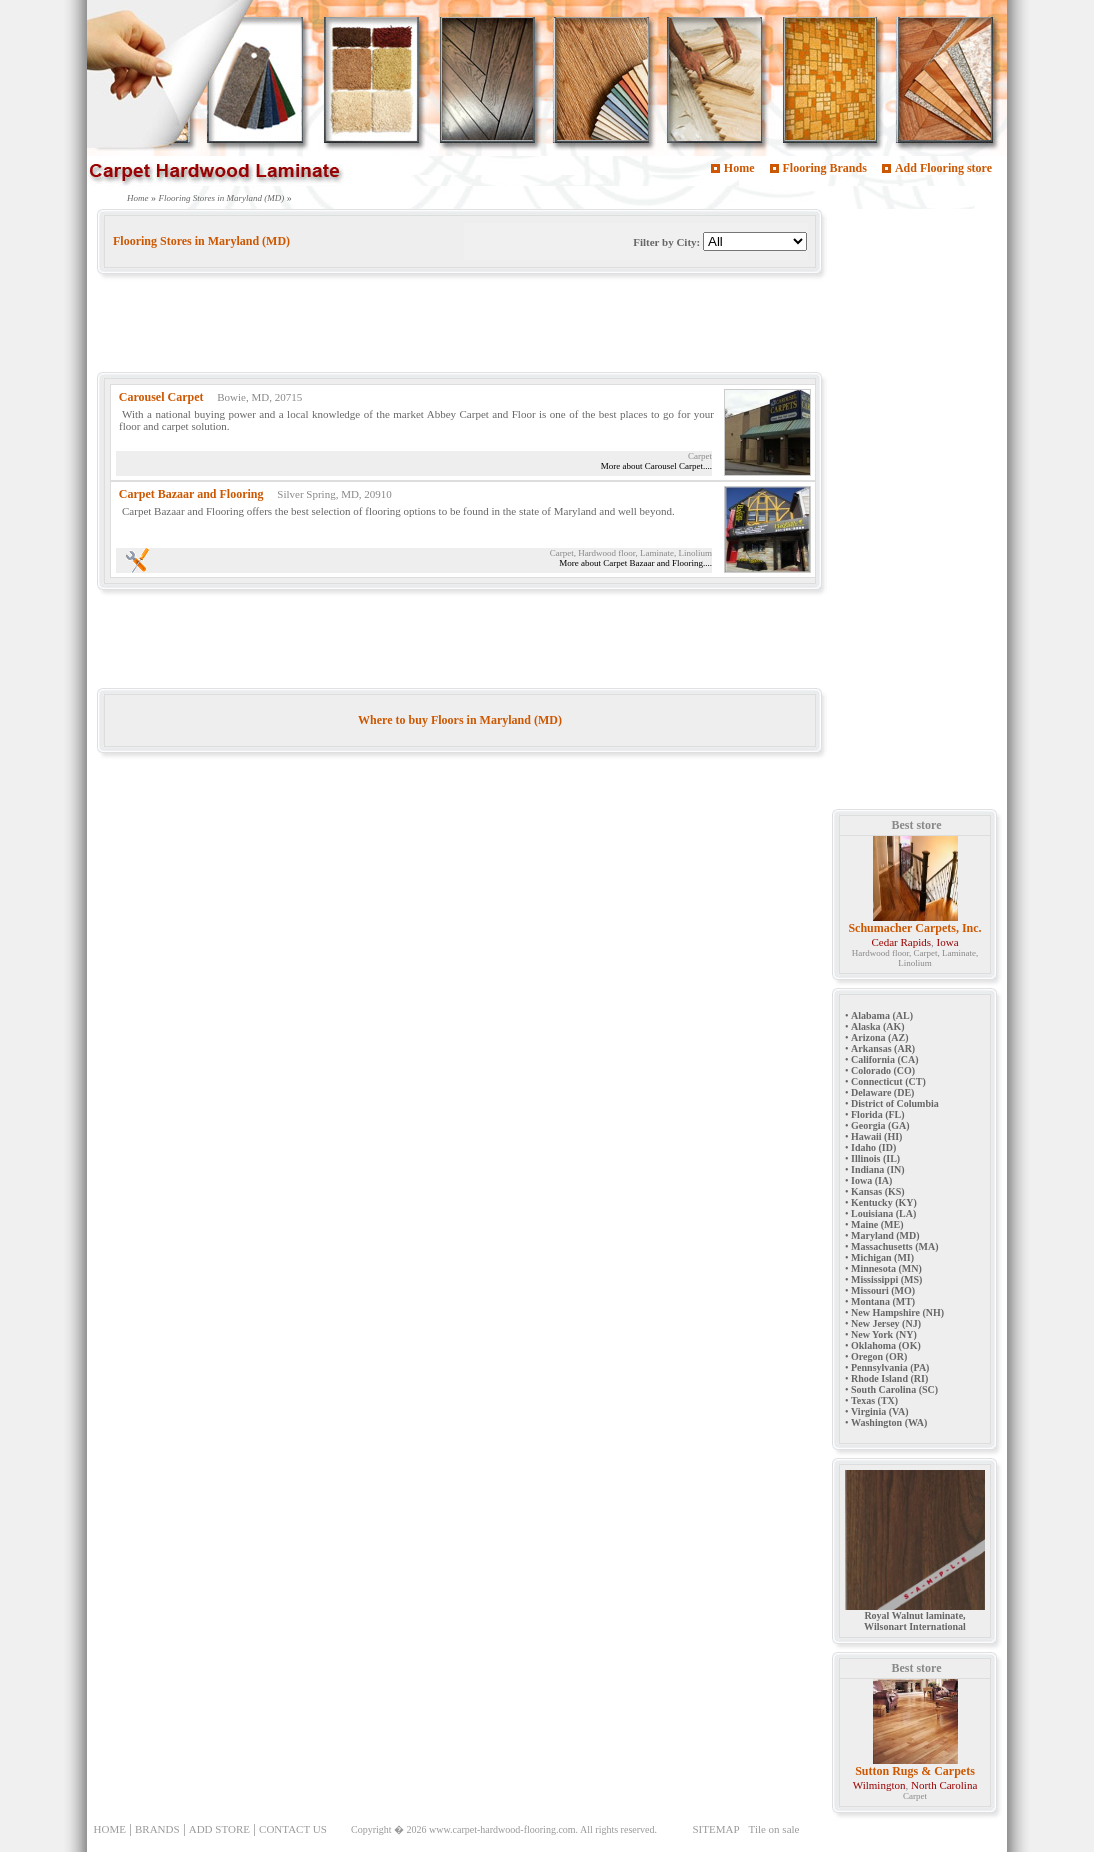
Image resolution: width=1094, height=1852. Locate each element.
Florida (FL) (878, 1114)
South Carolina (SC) (894, 1389)
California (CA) (885, 1059)
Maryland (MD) (885, 1235)
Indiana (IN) (878, 1169)
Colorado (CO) (883, 1070)
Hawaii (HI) (876, 1136)
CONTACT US (293, 1829)
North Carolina (944, 1785)
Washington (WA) (889, 1422)
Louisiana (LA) (883, 1213)
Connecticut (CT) (888, 1081)
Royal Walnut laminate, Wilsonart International (915, 1616)
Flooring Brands (825, 168)
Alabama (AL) (882, 1015)
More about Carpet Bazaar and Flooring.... (635, 563)
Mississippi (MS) (886, 1279)
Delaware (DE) (882, 1092)
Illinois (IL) (875, 1158)
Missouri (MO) (883, 1290)
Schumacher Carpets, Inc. (914, 928)
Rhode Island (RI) (889, 1378)
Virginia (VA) (880, 1411)
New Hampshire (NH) (897, 1312)
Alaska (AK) (878, 1026)
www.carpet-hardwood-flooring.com (502, 1829)
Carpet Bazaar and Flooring (191, 494)
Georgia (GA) (880, 1125)
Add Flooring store (943, 168)
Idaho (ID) (873, 1147)
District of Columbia (895, 1103)
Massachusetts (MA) (895, 1246)
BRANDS (157, 1829)
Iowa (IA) (871, 1180)
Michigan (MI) (882, 1257)
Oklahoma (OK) (886, 1345)
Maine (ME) (877, 1224)
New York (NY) (884, 1334)
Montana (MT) (883, 1301)
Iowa (948, 942)
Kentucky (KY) (884, 1202)
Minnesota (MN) (886, 1268)
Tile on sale (774, 1829)
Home (739, 168)
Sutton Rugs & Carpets (915, 1771)
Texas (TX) (874, 1400)
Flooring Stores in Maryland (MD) (222, 198)
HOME (110, 1829)
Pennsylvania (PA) (890, 1367)
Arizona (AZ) (880, 1037)
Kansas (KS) (878, 1191)
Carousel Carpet (161, 397)
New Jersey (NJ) (886, 1323)
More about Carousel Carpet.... (656, 466)
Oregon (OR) (879, 1356)
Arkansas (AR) (883, 1048)
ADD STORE (219, 1829)
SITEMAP (715, 1829)
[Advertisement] (461, 327)
